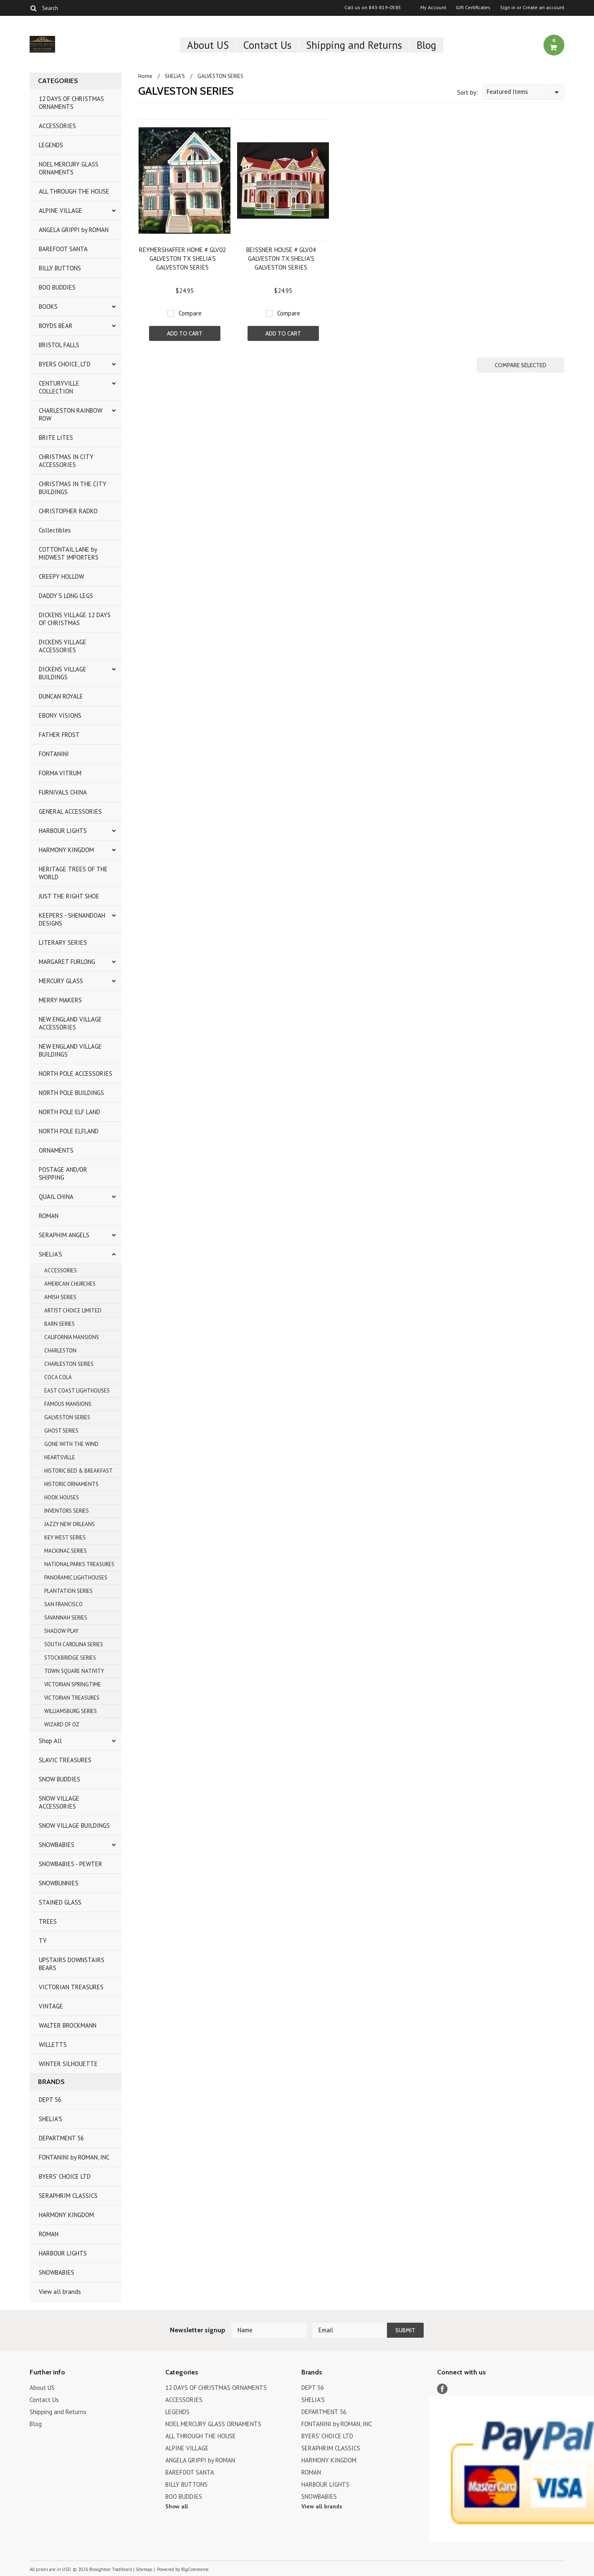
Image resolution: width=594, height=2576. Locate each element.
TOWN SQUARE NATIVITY (74, 1671)
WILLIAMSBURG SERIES (70, 1711)
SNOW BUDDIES (59, 1779)
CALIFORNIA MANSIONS (71, 1337)
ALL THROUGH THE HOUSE (74, 191)
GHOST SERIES (61, 1430)
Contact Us (267, 45)
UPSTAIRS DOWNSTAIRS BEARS (71, 1964)
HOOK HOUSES (61, 1497)
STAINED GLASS (60, 1902)
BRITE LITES (56, 438)
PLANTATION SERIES (68, 1591)
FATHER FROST (59, 735)
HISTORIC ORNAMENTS (71, 1484)
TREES (48, 1921)
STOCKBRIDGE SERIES (70, 1657)
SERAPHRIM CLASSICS (68, 2196)
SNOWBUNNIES (58, 1883)
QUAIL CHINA (56, 1197)
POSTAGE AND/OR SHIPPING (63, 1173)
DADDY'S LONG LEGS (66, 596)
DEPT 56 (50, 2100)
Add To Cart (184, 333)
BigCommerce (195, 2569)
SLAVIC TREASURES (65, 1760)
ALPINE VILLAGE (60, 210)
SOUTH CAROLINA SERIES (73, 1644)
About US (208, 45)
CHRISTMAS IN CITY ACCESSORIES (66, 461)
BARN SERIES (59, 1323)
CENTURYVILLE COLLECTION (59, 387)
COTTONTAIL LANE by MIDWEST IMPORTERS (69, 553)
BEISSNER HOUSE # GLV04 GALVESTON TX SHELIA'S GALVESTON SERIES (281, 258)
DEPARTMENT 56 (61, 2138)
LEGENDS (51, 145)
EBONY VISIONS (60, 715)
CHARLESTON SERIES (69, 1363)
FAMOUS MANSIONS (67, 1404)
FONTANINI (54, 754)
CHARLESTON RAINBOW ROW (70, 414)
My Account (433, 7)
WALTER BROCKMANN (67, 2025)
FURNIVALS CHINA (63, 792)
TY (43, 1941)
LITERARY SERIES (63, 942)
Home (145, 76)
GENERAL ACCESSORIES (70, 811)
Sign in (508, 7)
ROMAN (48, 1216)
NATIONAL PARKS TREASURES (79, 1564)
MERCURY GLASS (61, 981)
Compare (190, 313)
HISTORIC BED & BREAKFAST (78, 1470)
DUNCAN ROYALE (61, 696)
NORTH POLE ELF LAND (69, 1112)
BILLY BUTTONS (60, 268)
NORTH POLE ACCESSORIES (75, 1073)
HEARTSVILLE (59, 1457)
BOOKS (48, 306)
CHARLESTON (60, 1350)
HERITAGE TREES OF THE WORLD (73, 873)
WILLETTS (53, 2045)
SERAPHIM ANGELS (64, 1235)
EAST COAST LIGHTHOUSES (77, 1390)
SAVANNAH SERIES (65, 1617)
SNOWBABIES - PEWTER (70, 1864)
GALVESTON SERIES (67, 1417)
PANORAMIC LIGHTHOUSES (75, 1577)
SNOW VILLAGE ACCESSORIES (59, 1802)
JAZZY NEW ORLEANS (69, 1524)
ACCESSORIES (57, 126)
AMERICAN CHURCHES (70, 1283)
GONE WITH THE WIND (71, 1444)
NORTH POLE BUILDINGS (71, 1093)
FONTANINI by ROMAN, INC (74, 2157)
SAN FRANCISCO (63, 1604)
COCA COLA (58, 1377)
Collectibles (55, 530)
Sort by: (467, 92)
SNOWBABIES (56, 1845)
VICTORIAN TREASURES (71, 1697)
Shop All (50, 1741)
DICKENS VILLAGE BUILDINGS (62, 673)
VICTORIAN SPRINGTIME (72, 1684)
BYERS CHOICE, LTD (65, 364)
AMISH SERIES (60, 1297)
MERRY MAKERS (60, 1000)
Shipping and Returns (354, 45)
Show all (176, 2506)
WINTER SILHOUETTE (68, 2064)
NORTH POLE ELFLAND (69, 1131)
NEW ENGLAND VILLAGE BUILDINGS (70, 1050)
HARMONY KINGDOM (66, 850)
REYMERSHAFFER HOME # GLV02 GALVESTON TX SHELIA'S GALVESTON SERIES (182, 258)
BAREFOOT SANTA (63, 249)
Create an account (543, 7)
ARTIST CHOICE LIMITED (72, 1310)
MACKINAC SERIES (65, 1550)
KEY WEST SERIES (65, 1537)
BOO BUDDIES (57, 287)
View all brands (60, 2292)
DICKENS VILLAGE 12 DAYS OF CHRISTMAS (75, 619)
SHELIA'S (50, 1254)
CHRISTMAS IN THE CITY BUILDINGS (72, 488)
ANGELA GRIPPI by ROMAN (74, 230)
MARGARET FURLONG (67, 962)
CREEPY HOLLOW (61, 576)
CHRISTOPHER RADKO (68, 511)
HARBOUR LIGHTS (63, 831)
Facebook (442, 2389)
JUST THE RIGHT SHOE (69, 896)
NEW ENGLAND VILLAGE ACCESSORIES (70, 1023)
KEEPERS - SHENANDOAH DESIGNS (72, 919)
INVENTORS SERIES (66, 1510)
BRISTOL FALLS (59, 345)
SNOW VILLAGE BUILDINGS (74, 1825)
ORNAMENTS (56, 1150)
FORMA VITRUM (60, 773)
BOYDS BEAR (56, 326)
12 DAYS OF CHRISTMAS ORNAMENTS (71, 103)
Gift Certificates (473, 7)
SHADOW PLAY (61, 1631)
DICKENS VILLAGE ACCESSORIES (62, 646)
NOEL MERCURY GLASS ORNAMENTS (69, 168)
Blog (426, 45)
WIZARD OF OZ (61, 1724)
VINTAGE (51, 2006)
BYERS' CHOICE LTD (65, 2176)
